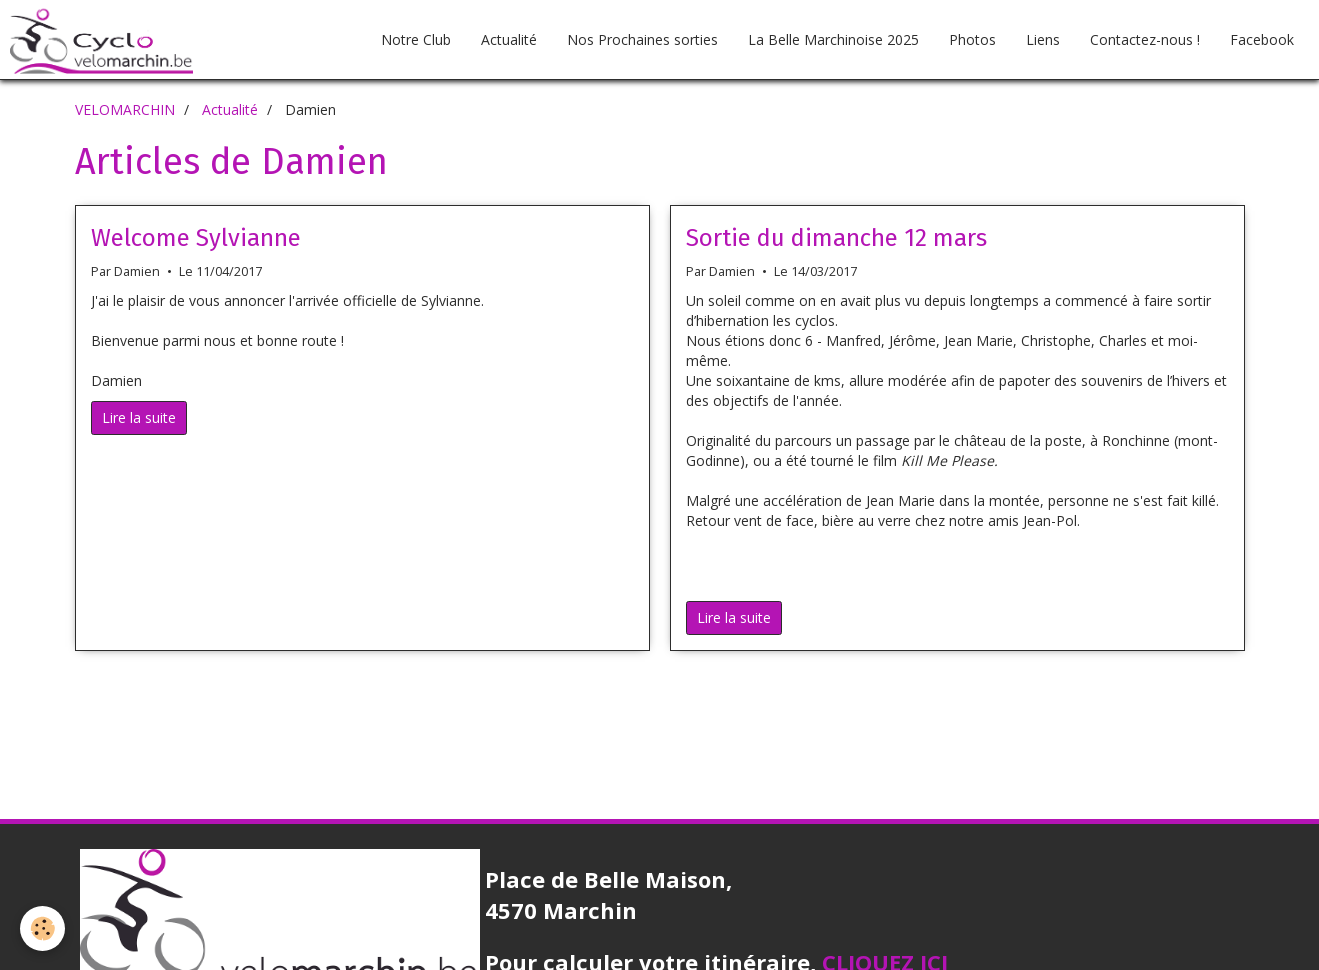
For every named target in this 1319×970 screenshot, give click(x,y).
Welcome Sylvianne (196, 238)
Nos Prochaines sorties (642, 39)
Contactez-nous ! (1145, 39)
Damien (137, 271)
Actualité (509, 39)
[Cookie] (42, 928)
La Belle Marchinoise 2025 (833, 39)
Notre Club (416, 39)
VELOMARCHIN (125, 109)
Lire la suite (139, 417)
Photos (972, 39)
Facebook (1262, 39)
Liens (1043, 39)
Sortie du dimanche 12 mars (836, 238)
